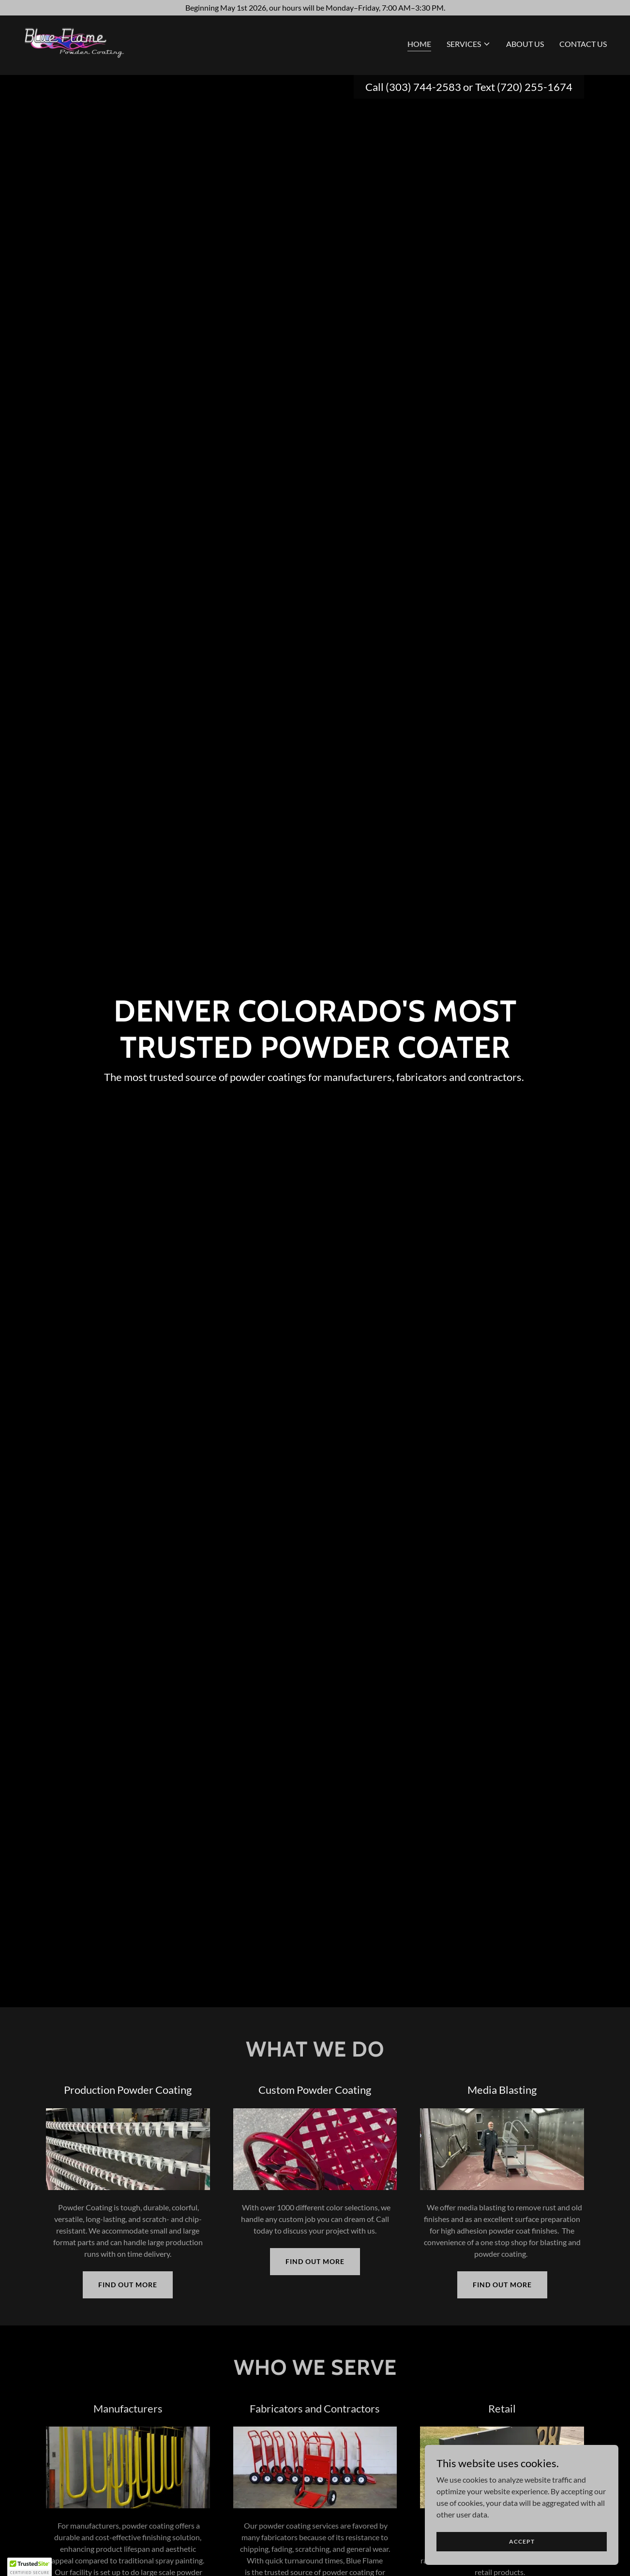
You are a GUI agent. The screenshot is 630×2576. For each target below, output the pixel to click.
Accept (522, 2541)
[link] (82, 44)
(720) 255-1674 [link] (534, 86)
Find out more (127, 2284)
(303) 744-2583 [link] (423, 86)
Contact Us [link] (583, 46)
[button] (469, 46)
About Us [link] (525, 46)
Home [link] (419, 46)
